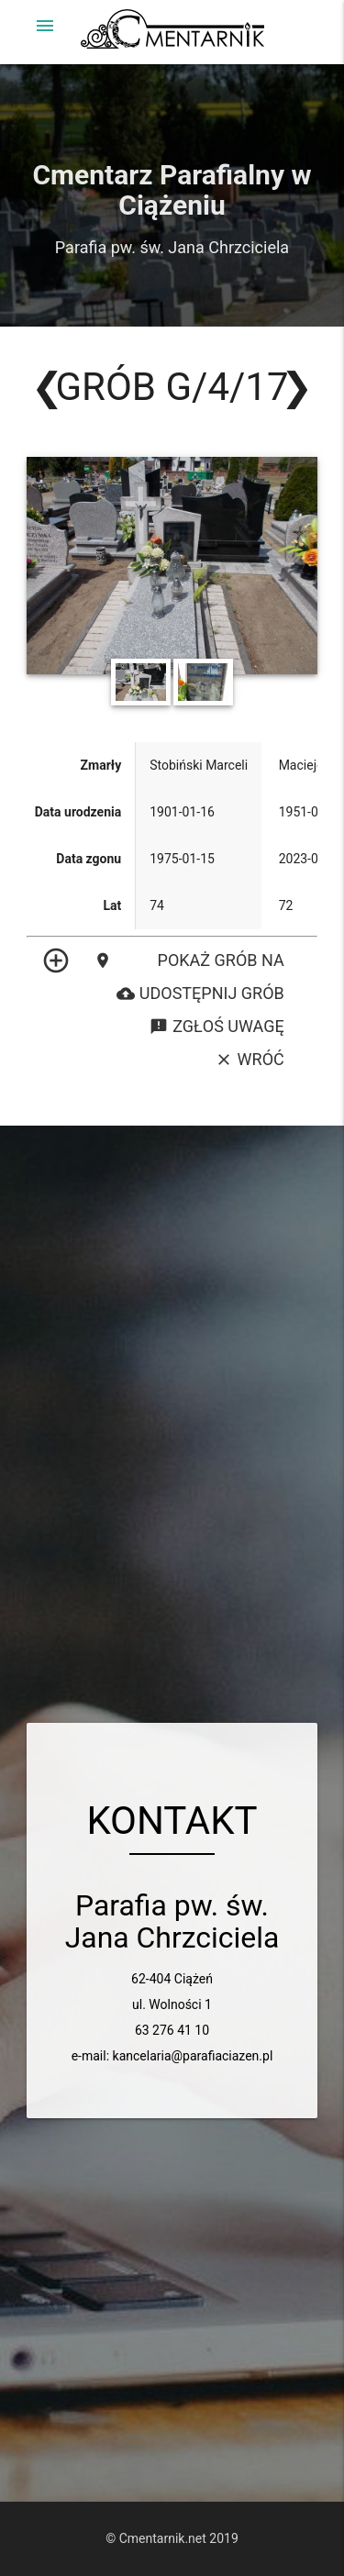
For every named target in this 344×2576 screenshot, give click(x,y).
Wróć (249, 1059)
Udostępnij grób (200, 993)
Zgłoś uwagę (216, 1026)
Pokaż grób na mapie (189, 960)
